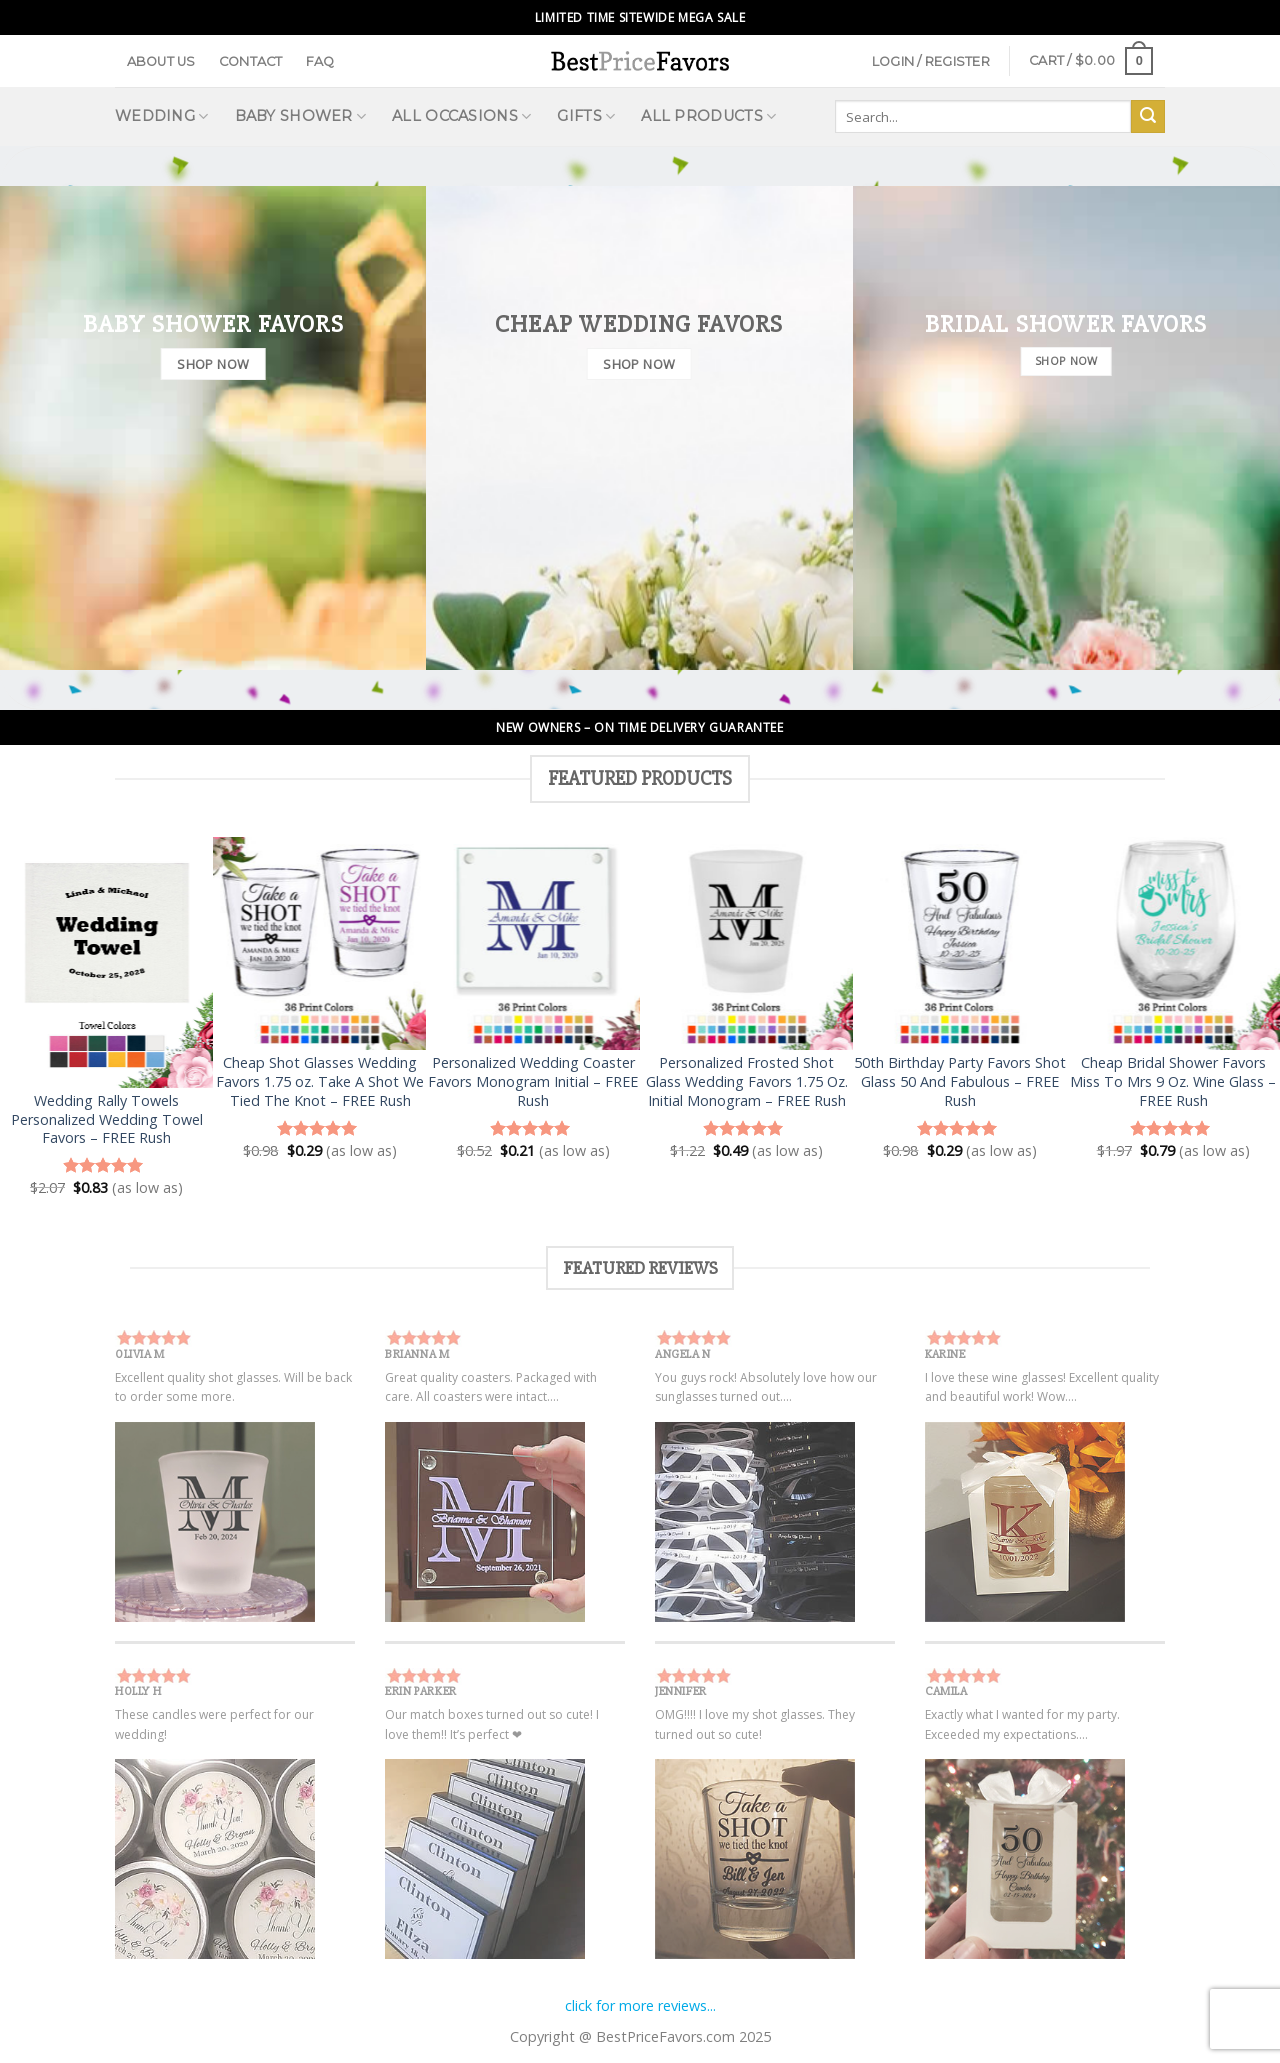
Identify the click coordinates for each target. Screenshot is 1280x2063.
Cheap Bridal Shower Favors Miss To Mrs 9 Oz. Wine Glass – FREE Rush (1173, 1081)
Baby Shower (301, 116)
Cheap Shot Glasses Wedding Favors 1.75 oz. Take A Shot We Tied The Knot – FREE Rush (320, 1081)
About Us (161, 61)
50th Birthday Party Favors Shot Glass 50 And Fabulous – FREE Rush (960, 1081)
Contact (251, 61)
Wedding (162, 116)
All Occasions (461, 116)
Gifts (586, 116)
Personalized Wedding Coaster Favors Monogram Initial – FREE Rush (533, 1081)
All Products (708, 116)
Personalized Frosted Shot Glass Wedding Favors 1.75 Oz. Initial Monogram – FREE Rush (747, 1081)
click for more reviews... (640, 2005)
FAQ (320, 61)
